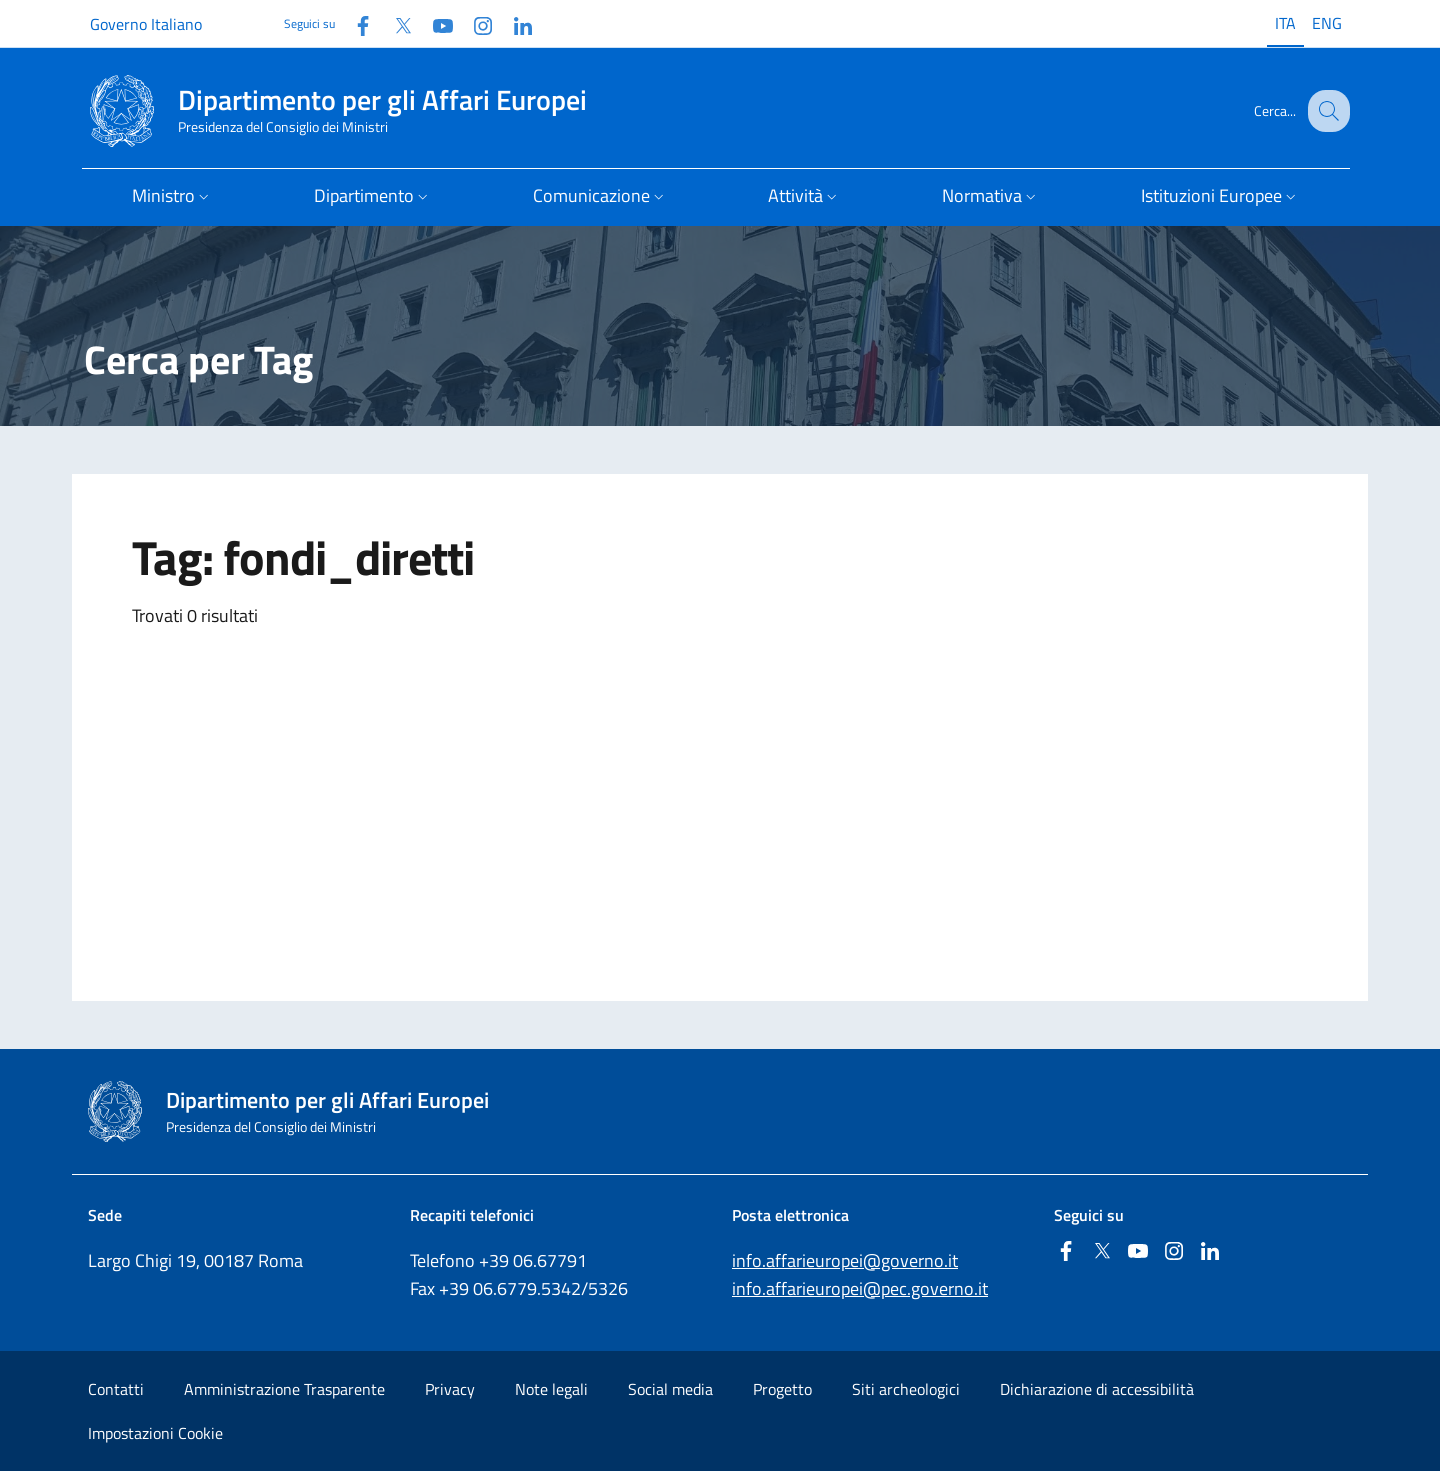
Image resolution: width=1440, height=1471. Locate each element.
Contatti (116, 1389)
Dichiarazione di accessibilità (1097, 1389)
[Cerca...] (1326, 111)
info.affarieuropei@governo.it (845, 1260)
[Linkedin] (515, 23)
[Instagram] (475, 23)
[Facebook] (355, 23)
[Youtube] (435, 23)
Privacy (450, 1389)
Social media (670, 1389)
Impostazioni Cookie (155, 1433)
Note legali (551, 1389)
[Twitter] (395, 23)
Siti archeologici (906, 1389)
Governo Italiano (146, 24)
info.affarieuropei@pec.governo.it (860, 1288)
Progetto (782, 1389)
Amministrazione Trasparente (284, 1389)
